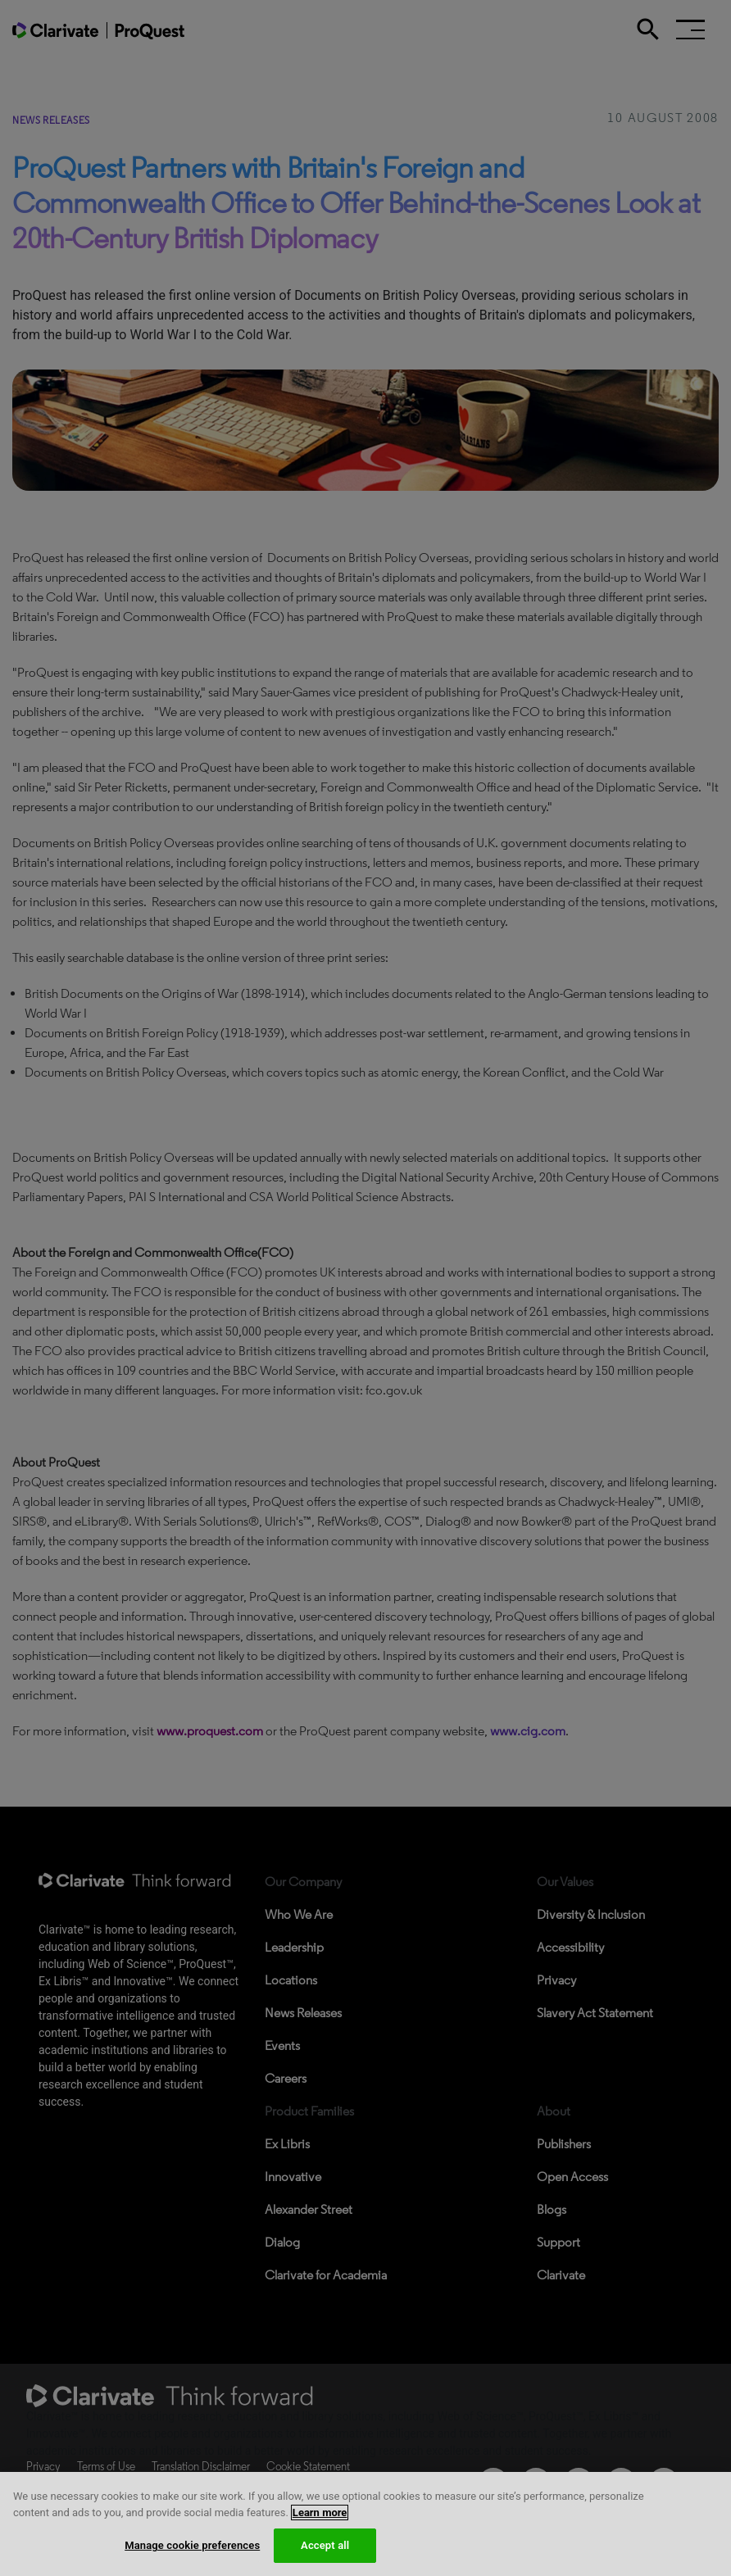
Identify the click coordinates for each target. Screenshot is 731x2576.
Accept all (325, 2555)
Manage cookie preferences (192, 2555)
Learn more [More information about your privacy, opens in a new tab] (320, 2521)
